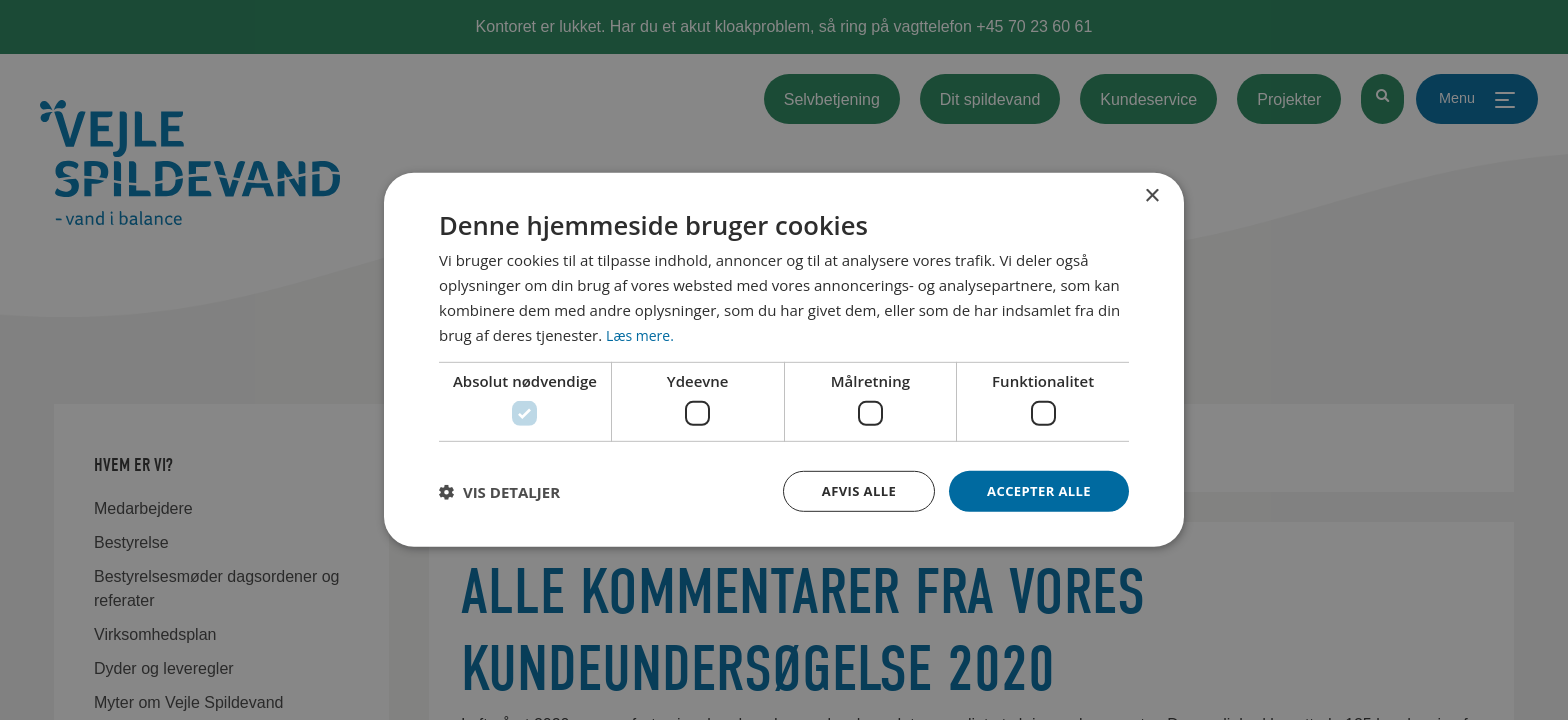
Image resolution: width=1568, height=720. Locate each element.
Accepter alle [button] (1035, 490)
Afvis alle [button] (849, 490)
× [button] (1151, 194)
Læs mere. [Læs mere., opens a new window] (642, 333)
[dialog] (784, 360)
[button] (499, 491)
